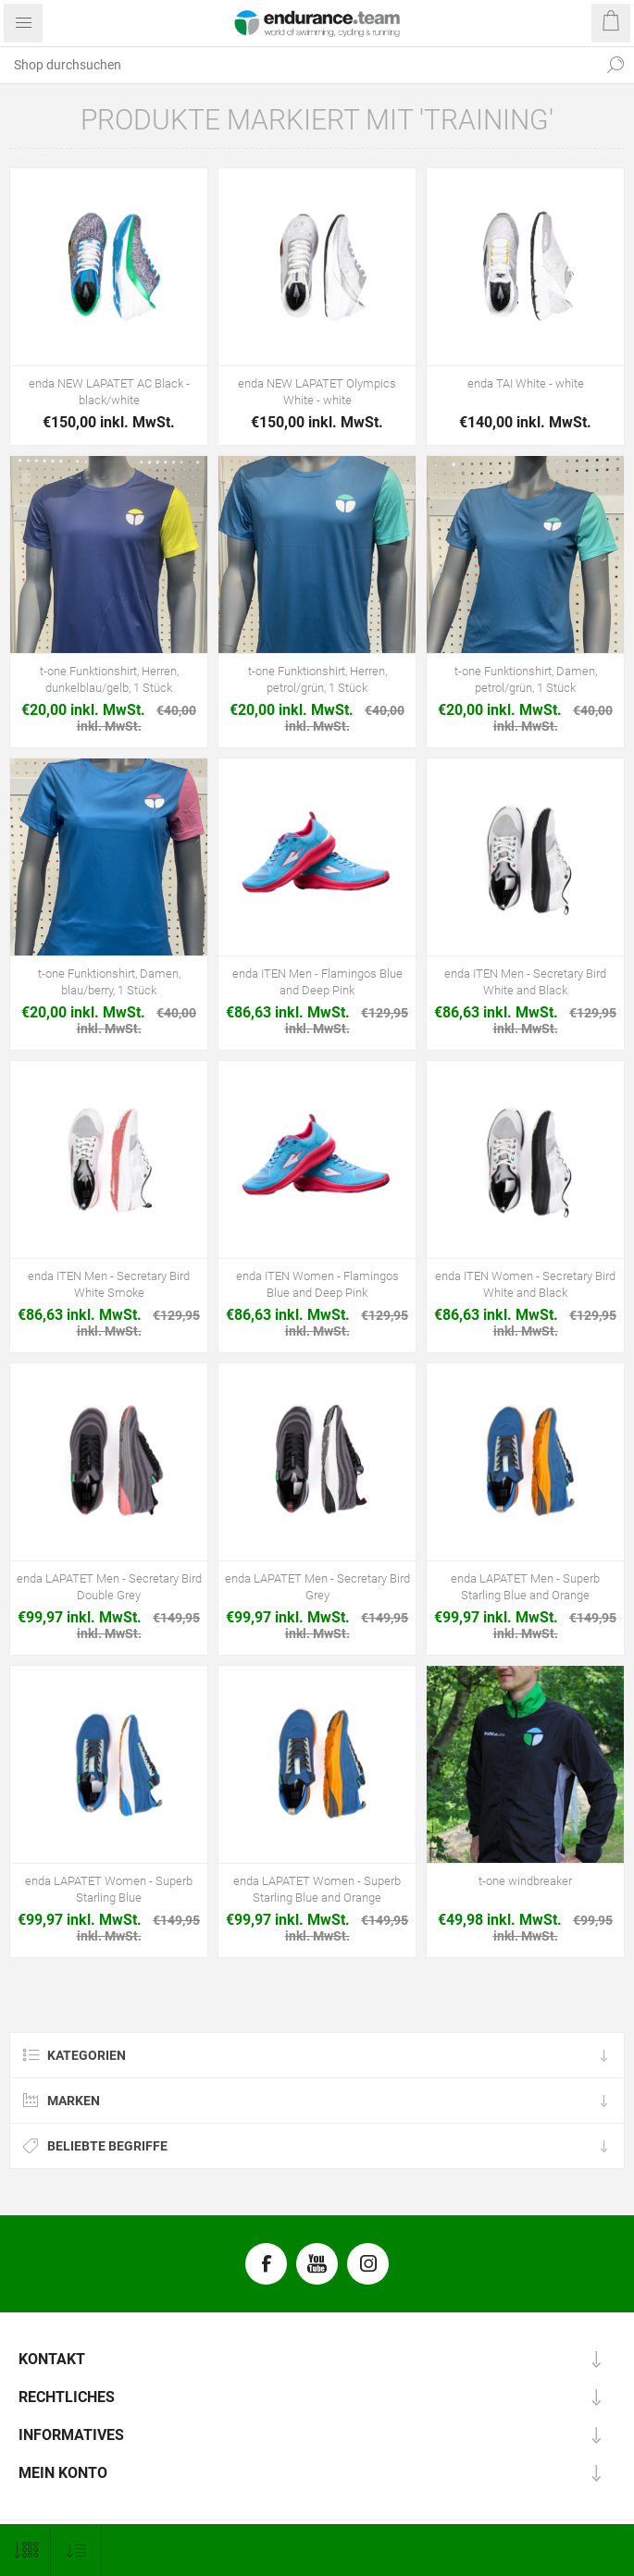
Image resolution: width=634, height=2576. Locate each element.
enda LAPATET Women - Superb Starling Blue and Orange (317, 1889)
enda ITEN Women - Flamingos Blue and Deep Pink (317, 1284)
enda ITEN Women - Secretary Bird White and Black (525, 1284)
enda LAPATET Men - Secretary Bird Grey (317, 1586)
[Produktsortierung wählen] (76, 2550)
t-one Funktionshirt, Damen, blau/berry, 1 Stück (109, 982)
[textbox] (298, 64)
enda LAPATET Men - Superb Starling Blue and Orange (525, 1586)
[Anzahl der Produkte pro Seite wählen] (25, 2550)
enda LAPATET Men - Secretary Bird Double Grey (109, 1586)
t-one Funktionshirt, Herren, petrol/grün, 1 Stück (317, 679)
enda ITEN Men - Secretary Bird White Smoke (109, 1284)
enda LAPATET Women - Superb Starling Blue (109, 1889)
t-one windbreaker (525, 1881)
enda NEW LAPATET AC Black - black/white (109, 391)
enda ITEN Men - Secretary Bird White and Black (525, 982)
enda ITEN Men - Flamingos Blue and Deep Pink (317, 982)
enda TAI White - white (525, 383)
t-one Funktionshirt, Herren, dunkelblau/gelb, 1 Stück (109, 679)
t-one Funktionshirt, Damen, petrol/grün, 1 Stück (525, 679)
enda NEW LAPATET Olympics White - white (317, 391)
